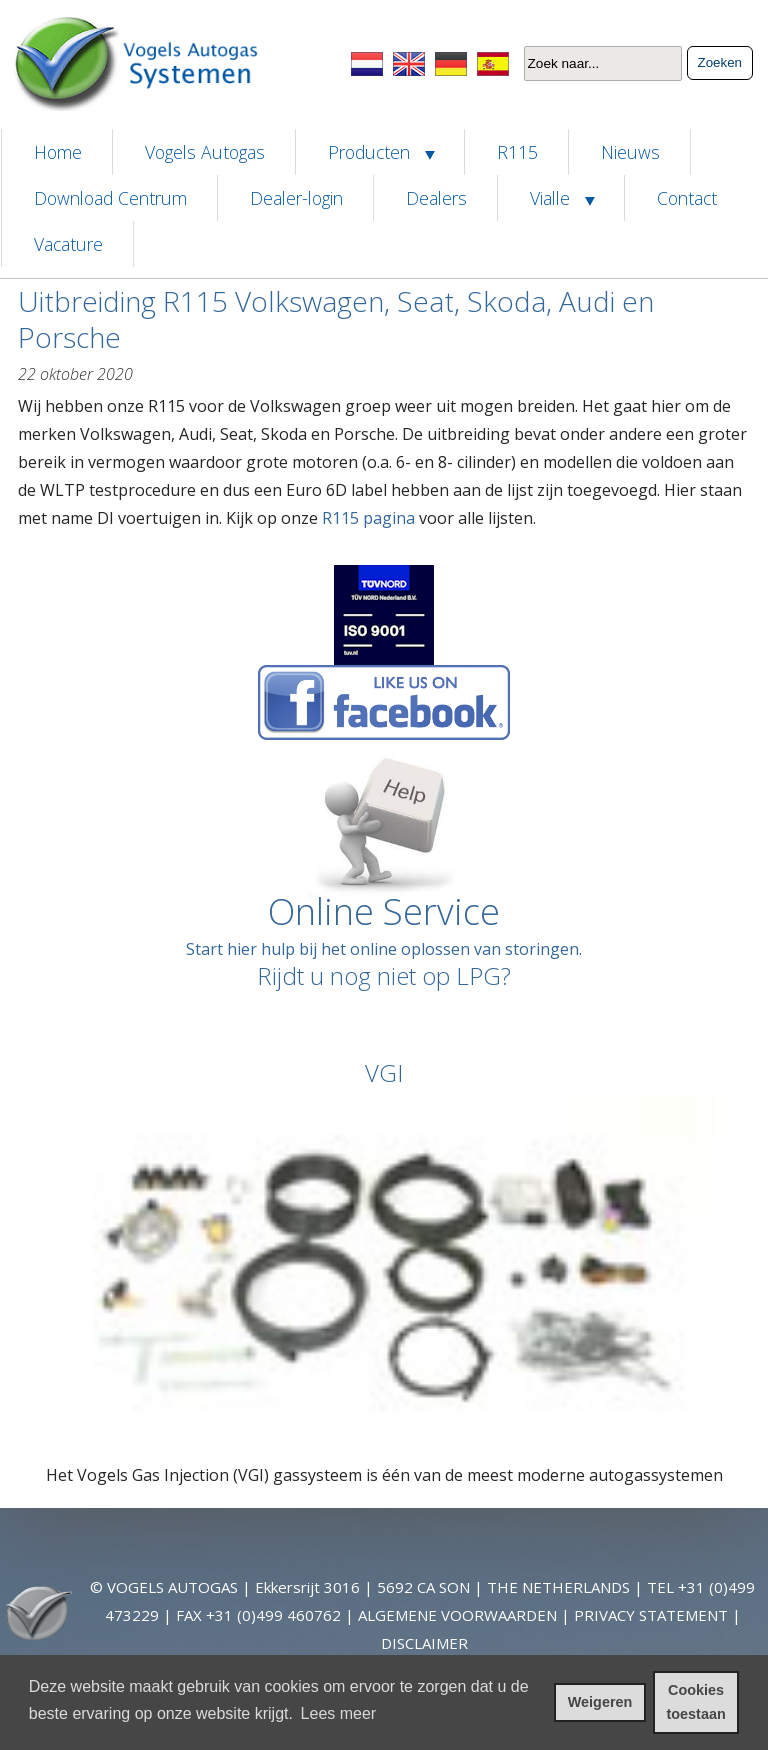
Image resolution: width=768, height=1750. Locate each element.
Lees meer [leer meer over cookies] (339, 1713)
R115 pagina (368, 518)
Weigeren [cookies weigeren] (600, 1702)
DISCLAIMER (424, 1643)
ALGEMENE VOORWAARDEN (457, 1615)
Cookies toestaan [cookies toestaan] (696, 1702)
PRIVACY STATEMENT (651, 1615)
